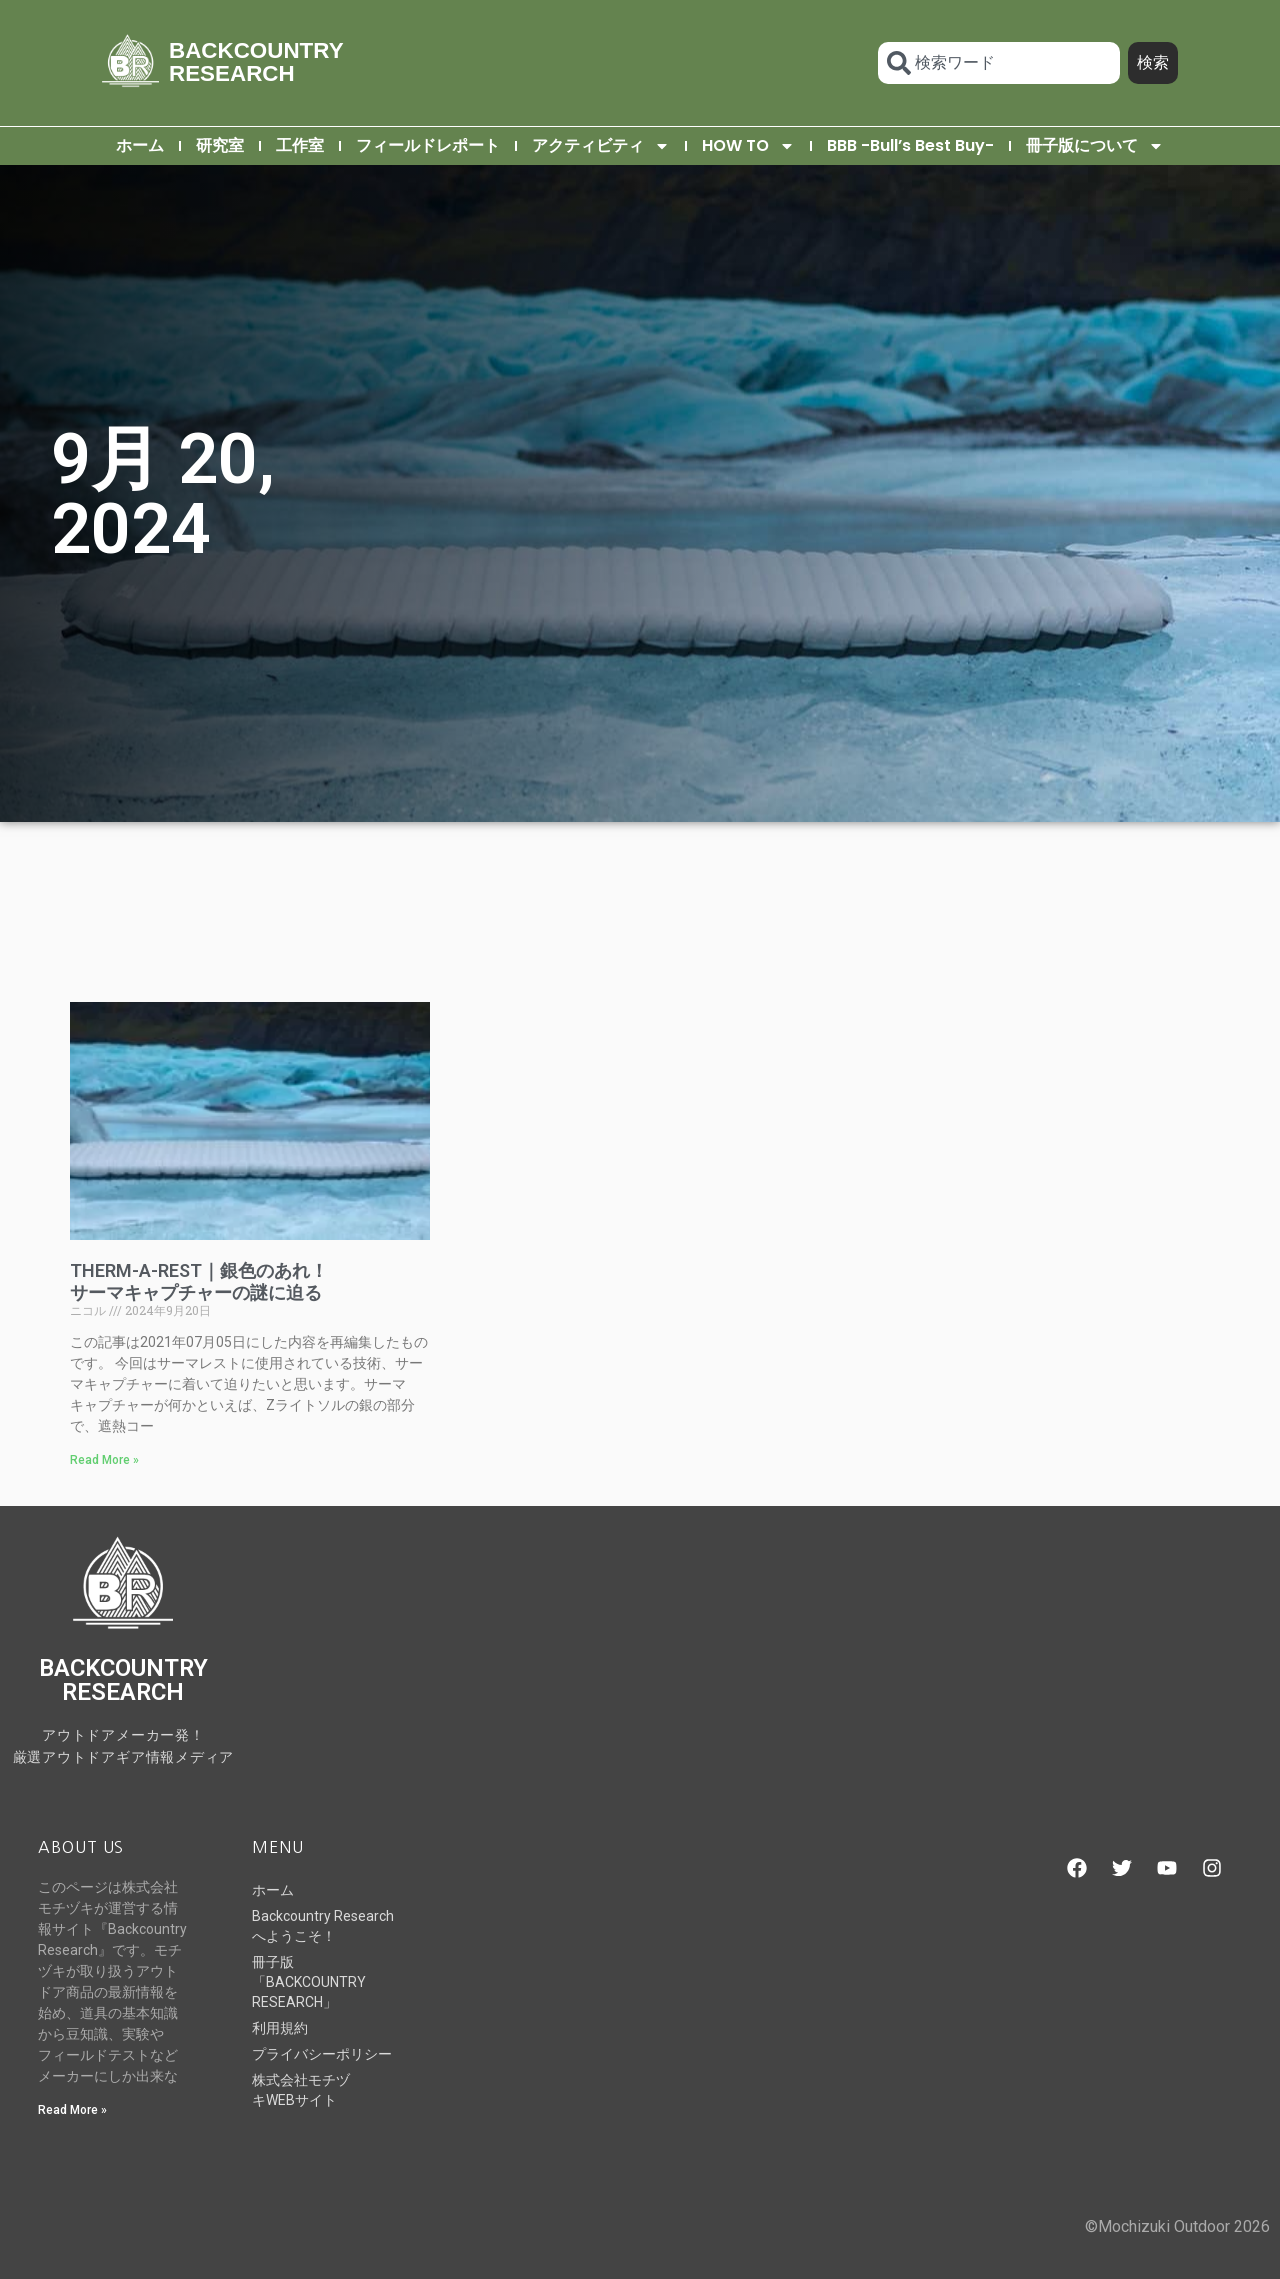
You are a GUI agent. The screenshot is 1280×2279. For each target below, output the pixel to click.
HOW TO (748, 146)
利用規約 (280, 2028)
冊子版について (1095, 146)
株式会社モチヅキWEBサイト (301, 2090)
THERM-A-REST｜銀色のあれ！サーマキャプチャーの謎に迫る (199, 1281)
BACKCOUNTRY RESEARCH (256, 61)
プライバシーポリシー (322, 2054)
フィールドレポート (428, 145)
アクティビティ (601, 146)
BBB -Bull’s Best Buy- (910, 145)
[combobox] (998, 63)
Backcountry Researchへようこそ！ (323, 1926)
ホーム (140, 145)
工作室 (300, 145)
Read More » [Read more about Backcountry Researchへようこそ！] (72, 2110)
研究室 (220, 145)
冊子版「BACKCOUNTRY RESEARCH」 (309, 1982)
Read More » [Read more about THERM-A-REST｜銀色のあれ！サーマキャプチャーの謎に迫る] (104, 1460)
